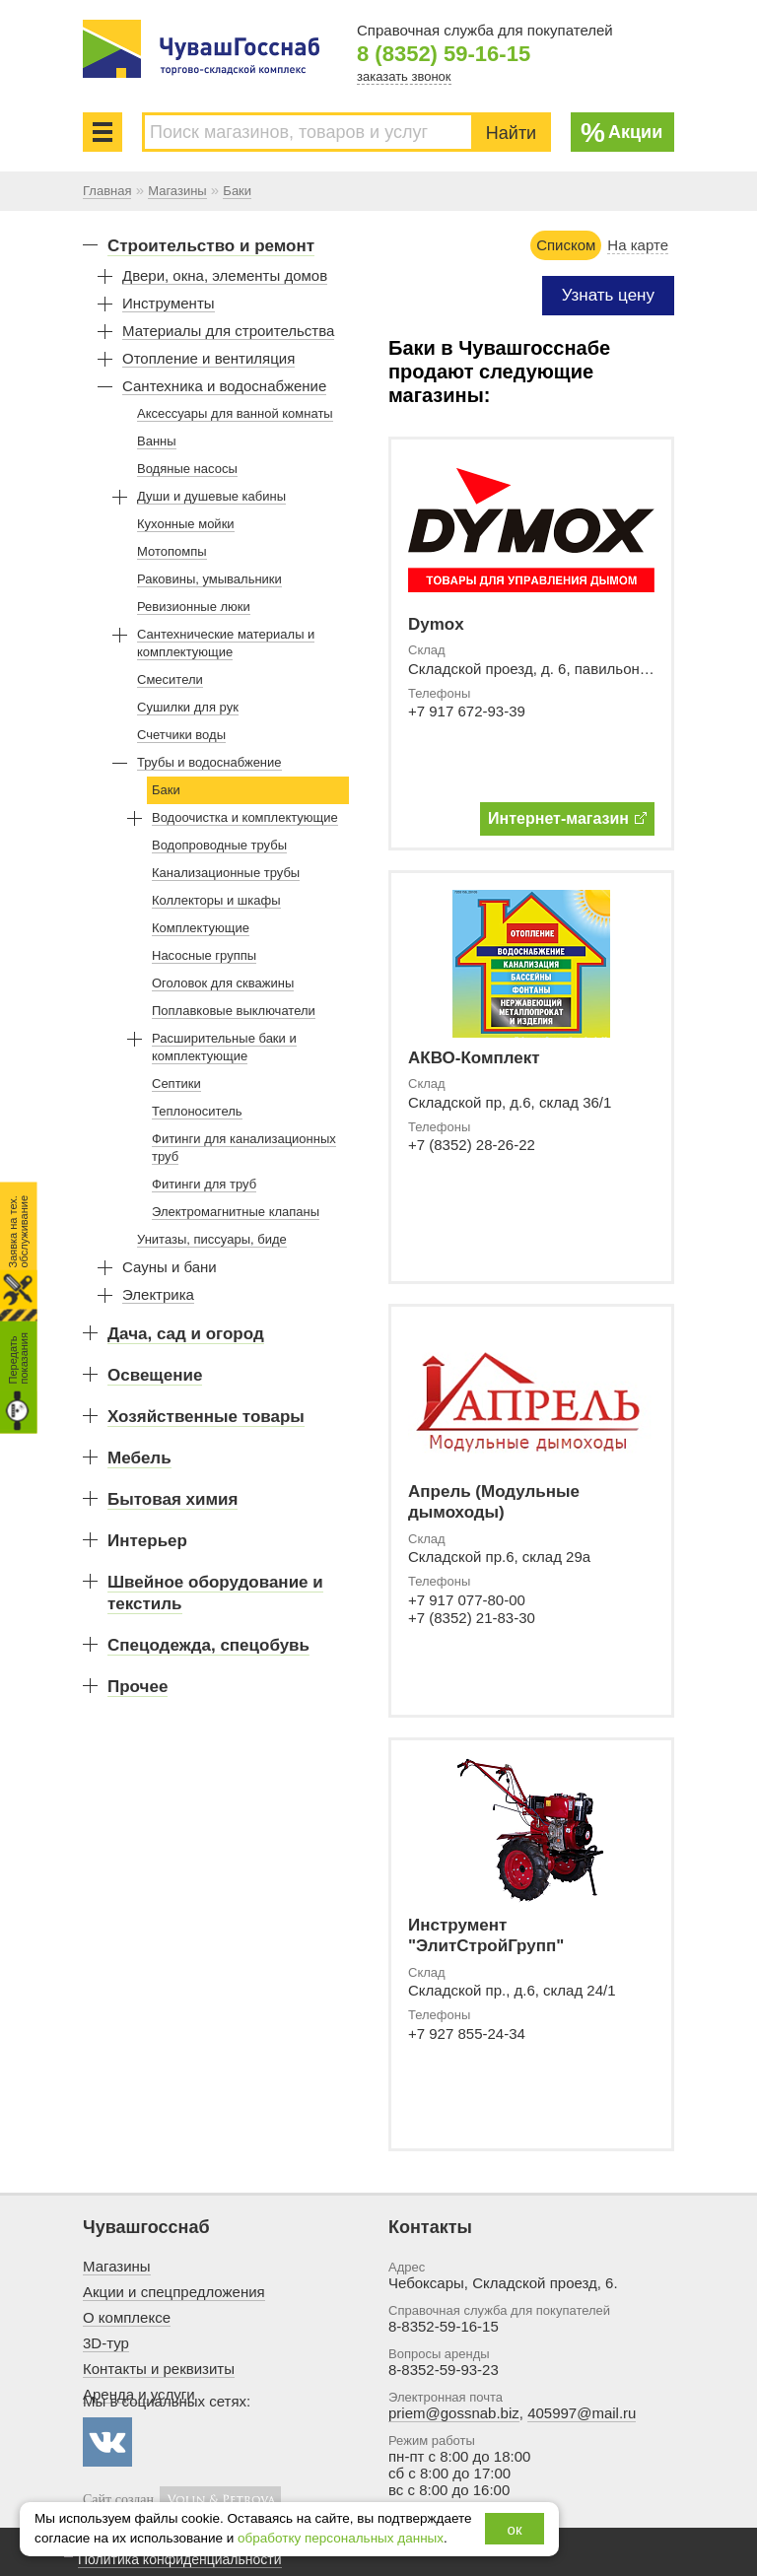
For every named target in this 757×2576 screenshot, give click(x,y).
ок (515, 2529)
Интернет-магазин (567, 818)
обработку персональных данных (341, 2538)
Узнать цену (608, 295)
